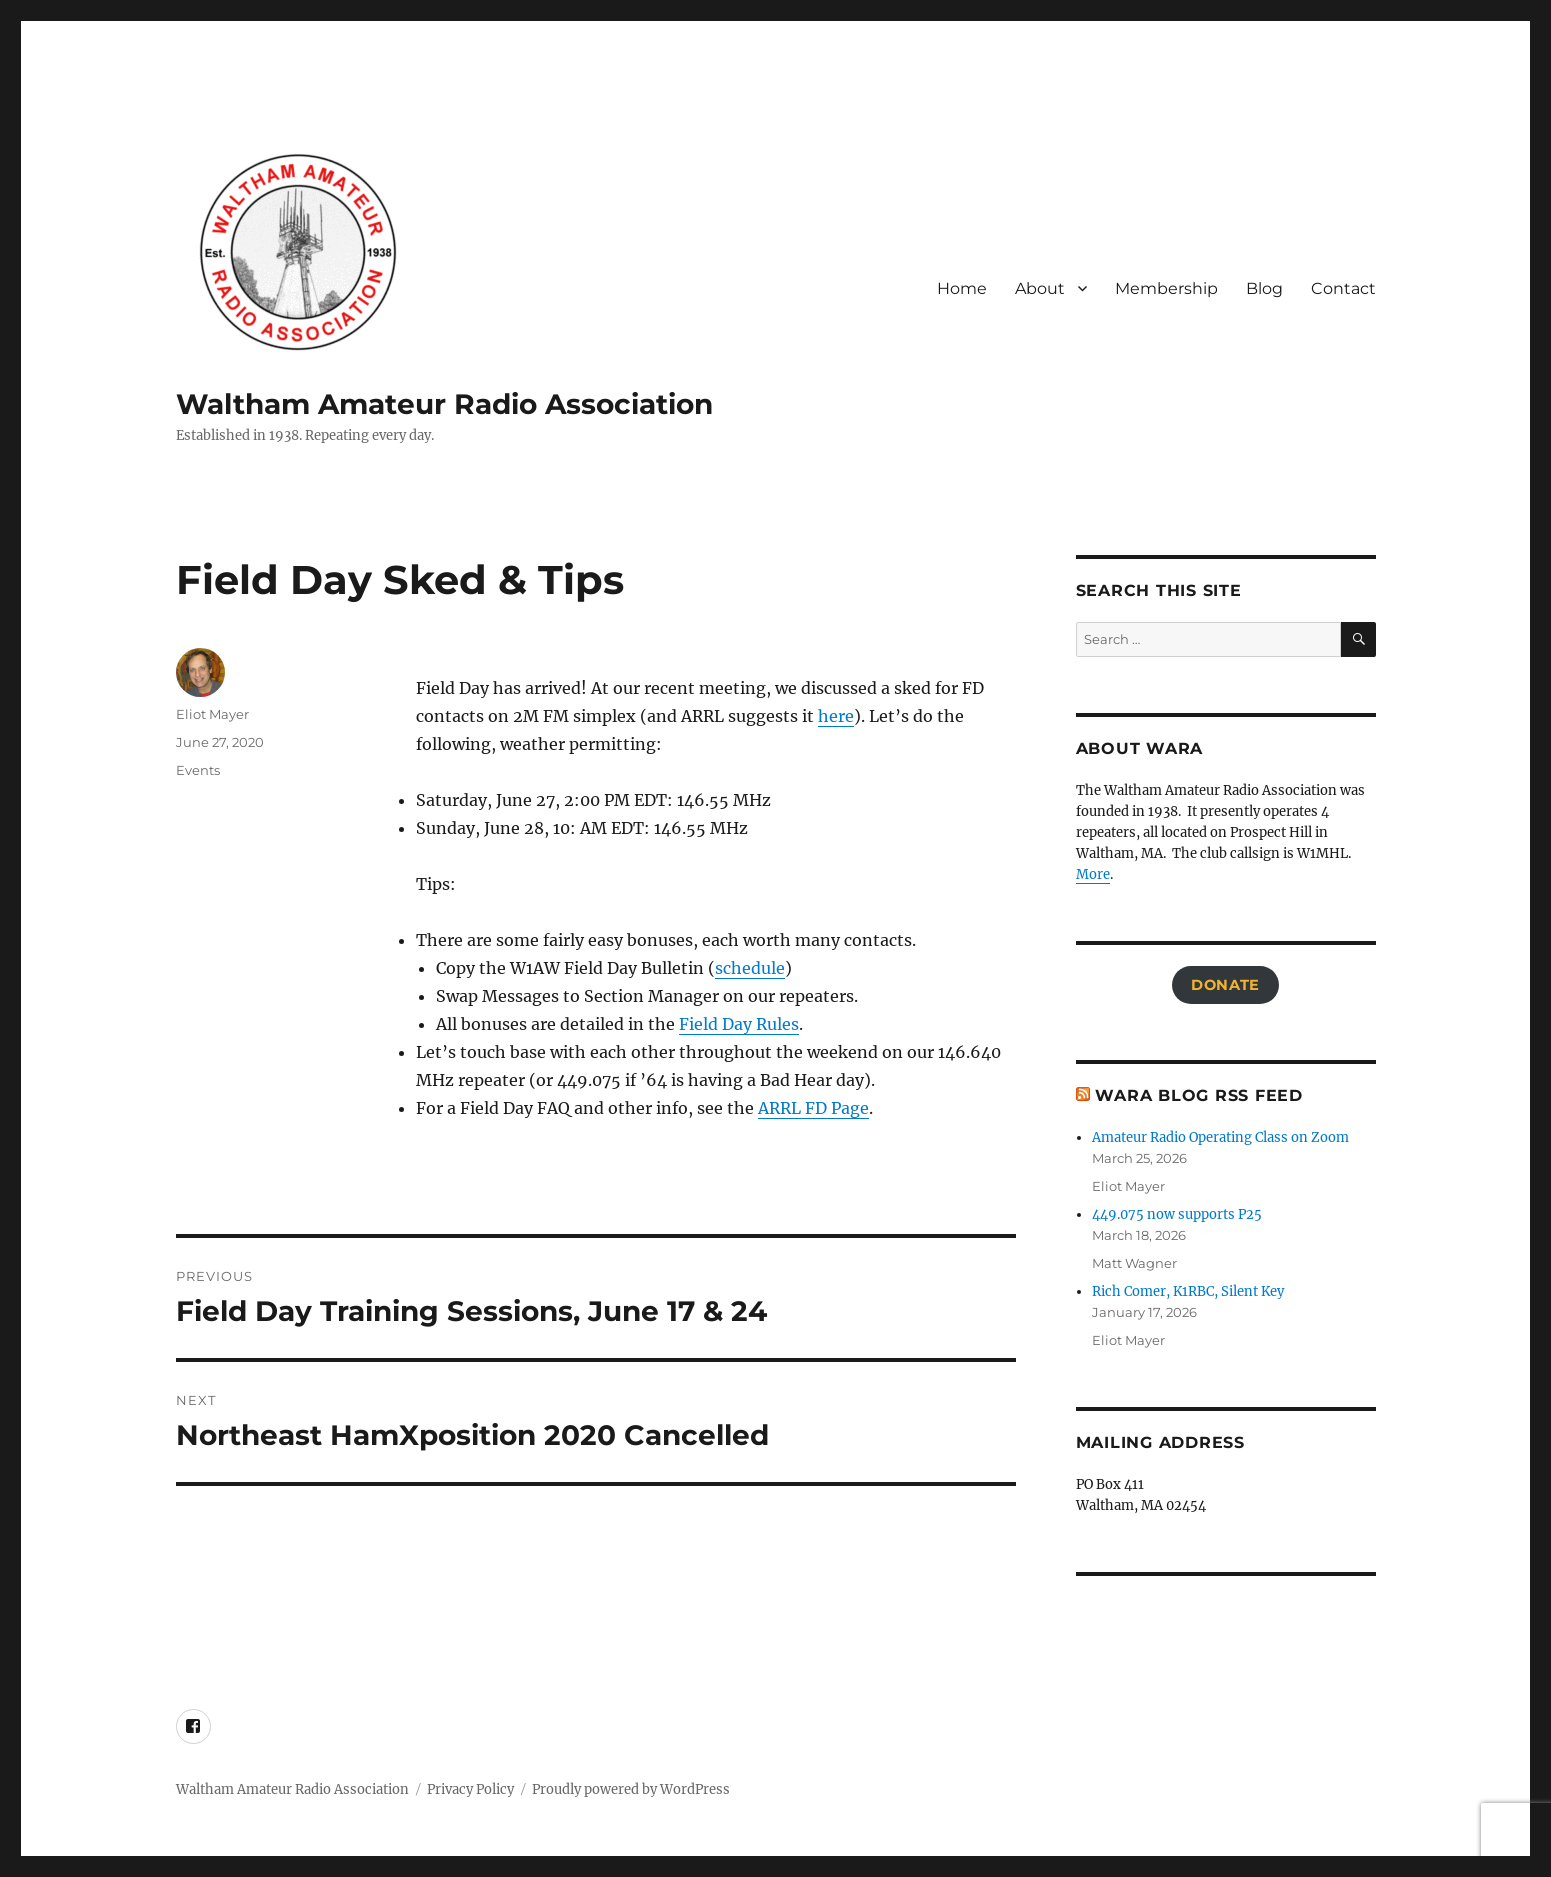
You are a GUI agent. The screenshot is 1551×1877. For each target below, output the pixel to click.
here (836, 716)
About (1040, 288)
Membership (1166, 288)
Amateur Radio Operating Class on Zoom (1220, 1137)
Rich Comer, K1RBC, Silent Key (1188, 1291)
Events (198, 770)
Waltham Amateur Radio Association (444, 404)
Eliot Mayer (212, 714)
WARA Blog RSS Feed (1199, 1095)
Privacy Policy (470, 1789)
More (1093, 874)
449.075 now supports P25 (1177, 1214)
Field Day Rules (739, 1024)
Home (962, 288)
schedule (750, 968)
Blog (1264, 288)
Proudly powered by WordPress (631, 1789)
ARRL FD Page (813, 1108)
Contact (1343, 288)
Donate (1225, 985)
